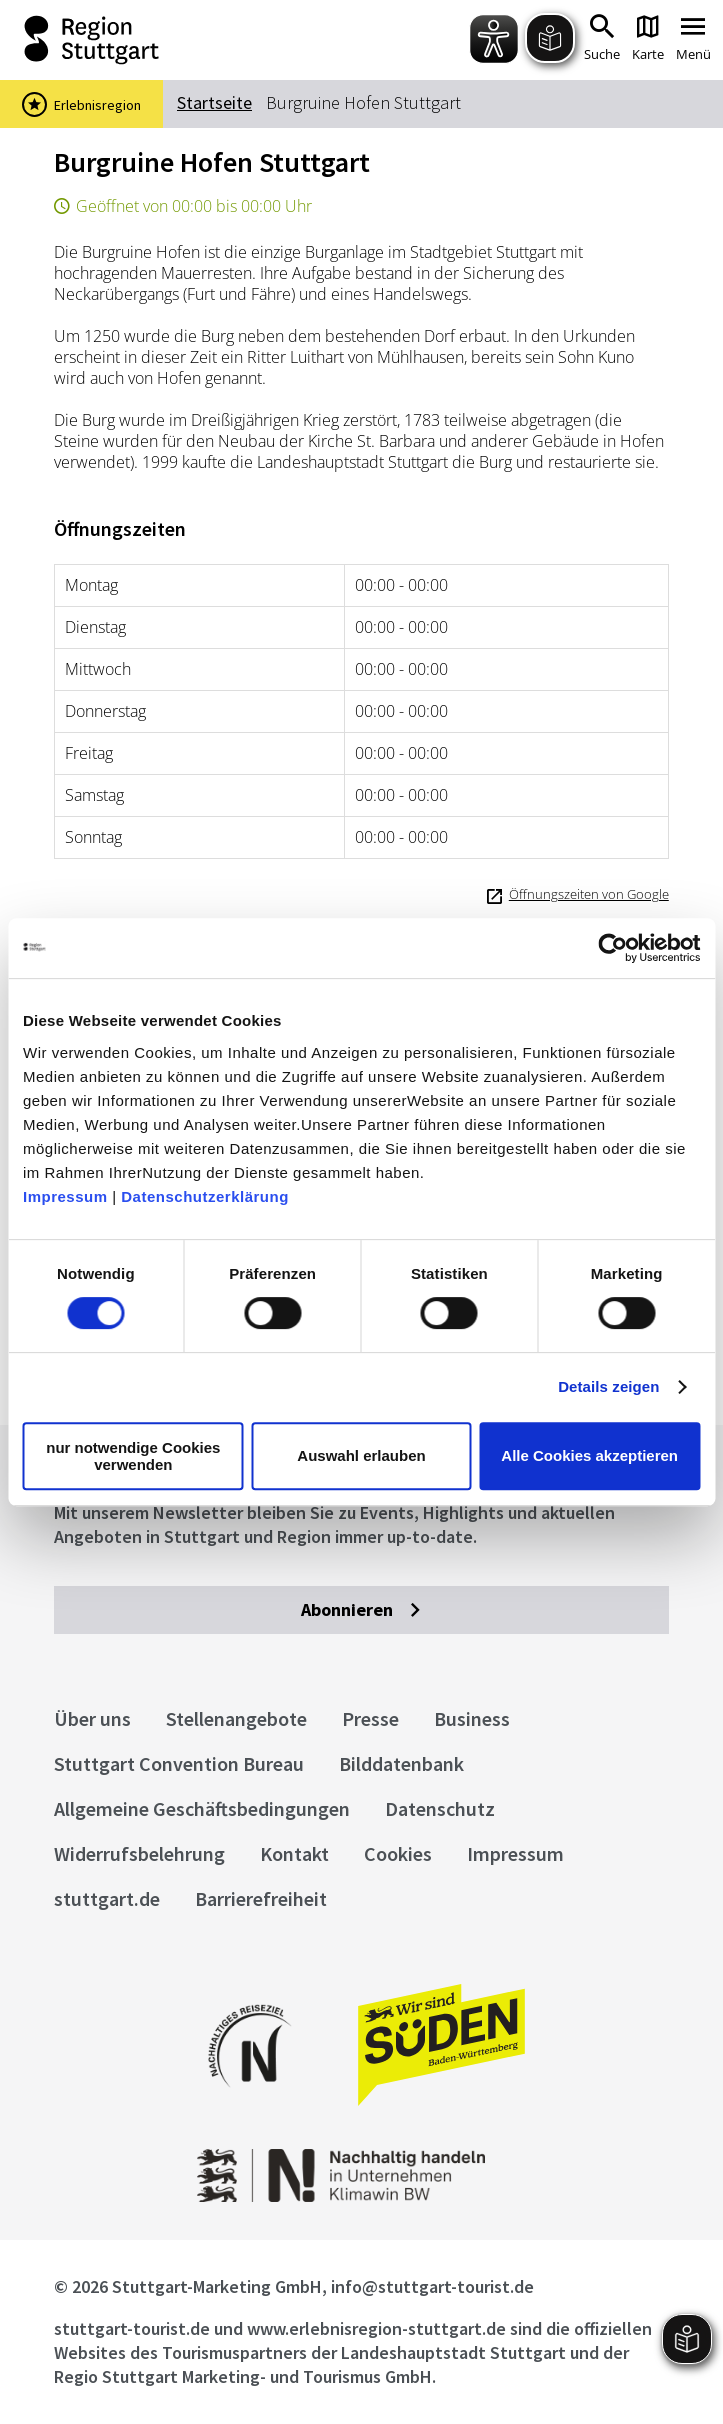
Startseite (214, 102)
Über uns (92, 1718)
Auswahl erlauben (361, 1455)
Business (472, 1718)
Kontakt (294, 1853)
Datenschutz (440, 1808)
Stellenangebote (236, 1718)
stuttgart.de (107, 1898)
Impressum (65, 1196)
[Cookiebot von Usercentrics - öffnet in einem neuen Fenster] (612, 948)
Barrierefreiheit (261, 1898)
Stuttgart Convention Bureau (179, 1763)
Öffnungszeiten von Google (589, 894)
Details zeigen (608, 1386)
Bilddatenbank (401, 1763)
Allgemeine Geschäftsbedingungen (202, 1808)
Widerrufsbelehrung (139, 1853)
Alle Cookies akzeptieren (589, 1455)
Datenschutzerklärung (205, 1196)
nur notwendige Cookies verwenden (133, 1456)
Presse (370, 1718)
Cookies (398, 1853)
